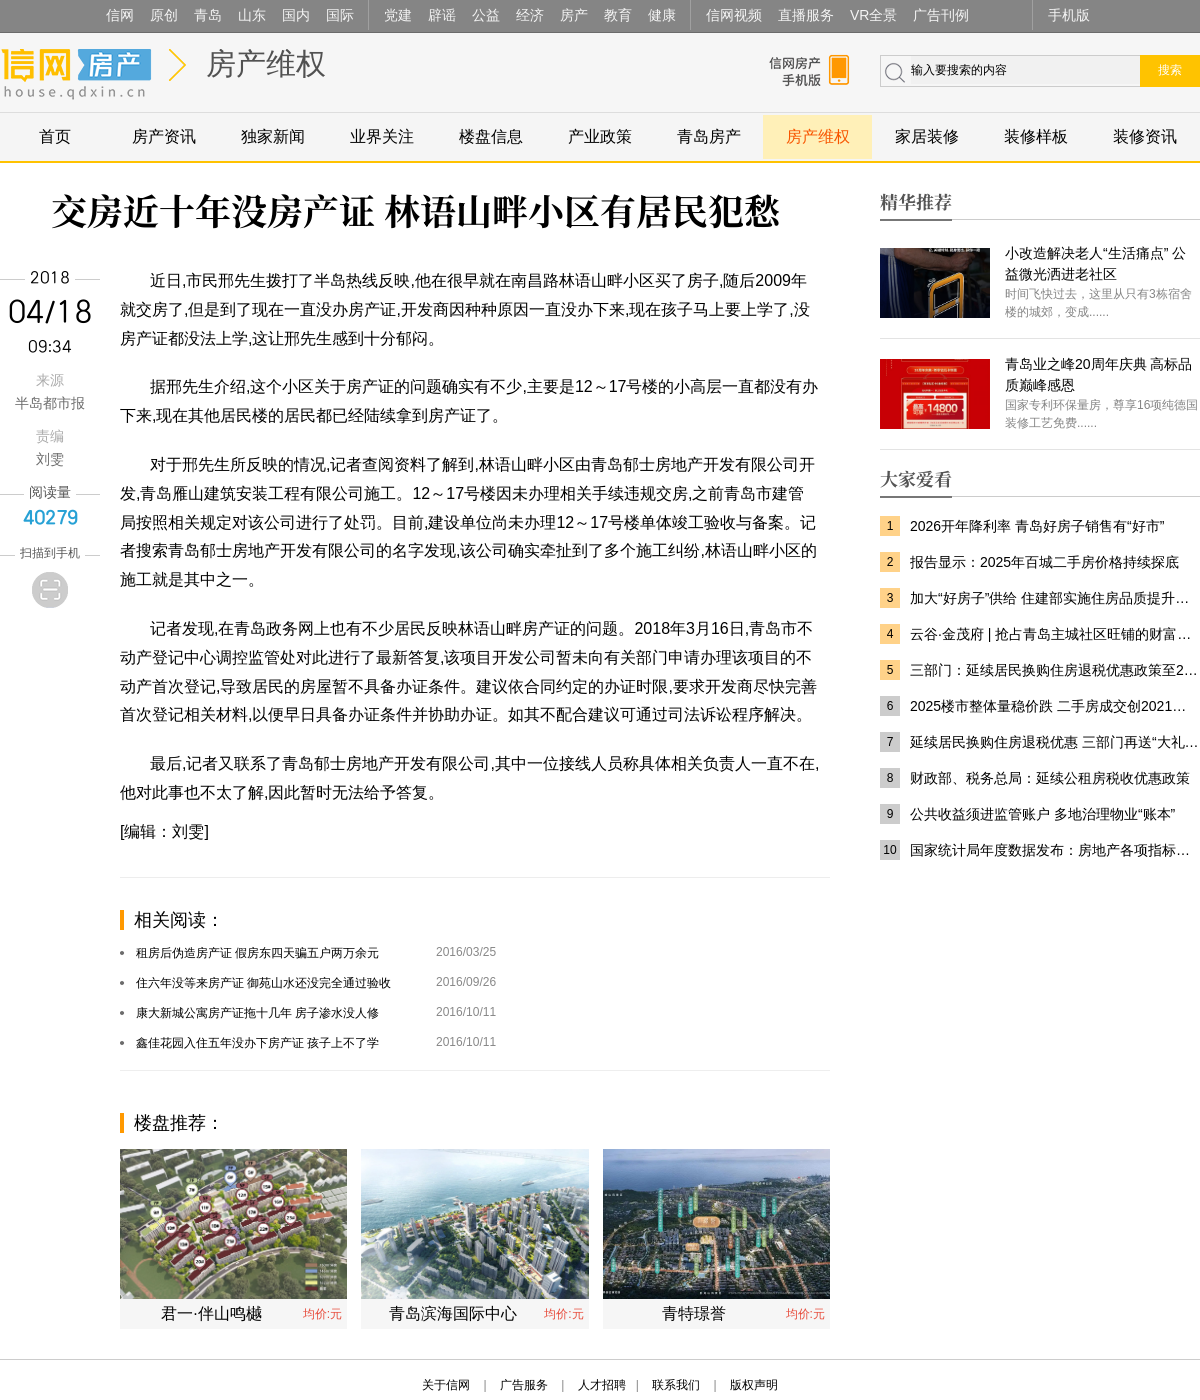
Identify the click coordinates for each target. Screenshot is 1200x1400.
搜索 (1170, 70)
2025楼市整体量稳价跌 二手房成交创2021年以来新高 (1055, 706)
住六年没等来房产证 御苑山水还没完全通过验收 (263, 983)
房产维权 (266, 63)
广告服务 (524, 1385)
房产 (574, 15)
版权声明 (754, 1385)
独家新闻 (273, 136)
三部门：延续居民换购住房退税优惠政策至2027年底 (1055, 670)
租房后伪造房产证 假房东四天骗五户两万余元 (257, 953)
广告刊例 (941, 15)
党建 (398, 15)
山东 (252, 15)
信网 (120, 15)
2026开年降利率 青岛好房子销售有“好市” (1037, 526)
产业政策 (600, 136)
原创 (164, 15)
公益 (486, 15)
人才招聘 (602, 1385)
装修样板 (1036, 136)
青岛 (208, 15)
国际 (340, 15)
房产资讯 (164, 136)
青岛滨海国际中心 (453, 1313)
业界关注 (382, 136)
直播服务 (806, 15)
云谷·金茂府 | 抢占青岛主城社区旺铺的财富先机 (1055, 634)
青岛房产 (709, 136)
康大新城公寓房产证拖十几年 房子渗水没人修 (257, 1013)
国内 (296, 15)
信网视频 (734, 15)
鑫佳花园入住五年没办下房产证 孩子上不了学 (257, 1043)
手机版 (1069, 15)
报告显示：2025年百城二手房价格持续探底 (1044, 562)
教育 (618, 15)
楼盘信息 (491, 136)
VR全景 (873, 15)
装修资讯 (1145, 136)
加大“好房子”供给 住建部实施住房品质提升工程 (1055, 598)
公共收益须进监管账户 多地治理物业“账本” (1042, 814)
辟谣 (442, 15)
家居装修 (927, 136)
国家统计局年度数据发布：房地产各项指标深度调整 (1055, 850)
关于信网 (446, 1385)
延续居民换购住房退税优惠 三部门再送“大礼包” (1055, 742)
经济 (530, 15)
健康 (662, 15)
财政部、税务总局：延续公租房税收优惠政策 (1050, 778)
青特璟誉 (694, 1313)
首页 (55, 136)
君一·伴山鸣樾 (211, 1313)
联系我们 (676, 1385)
